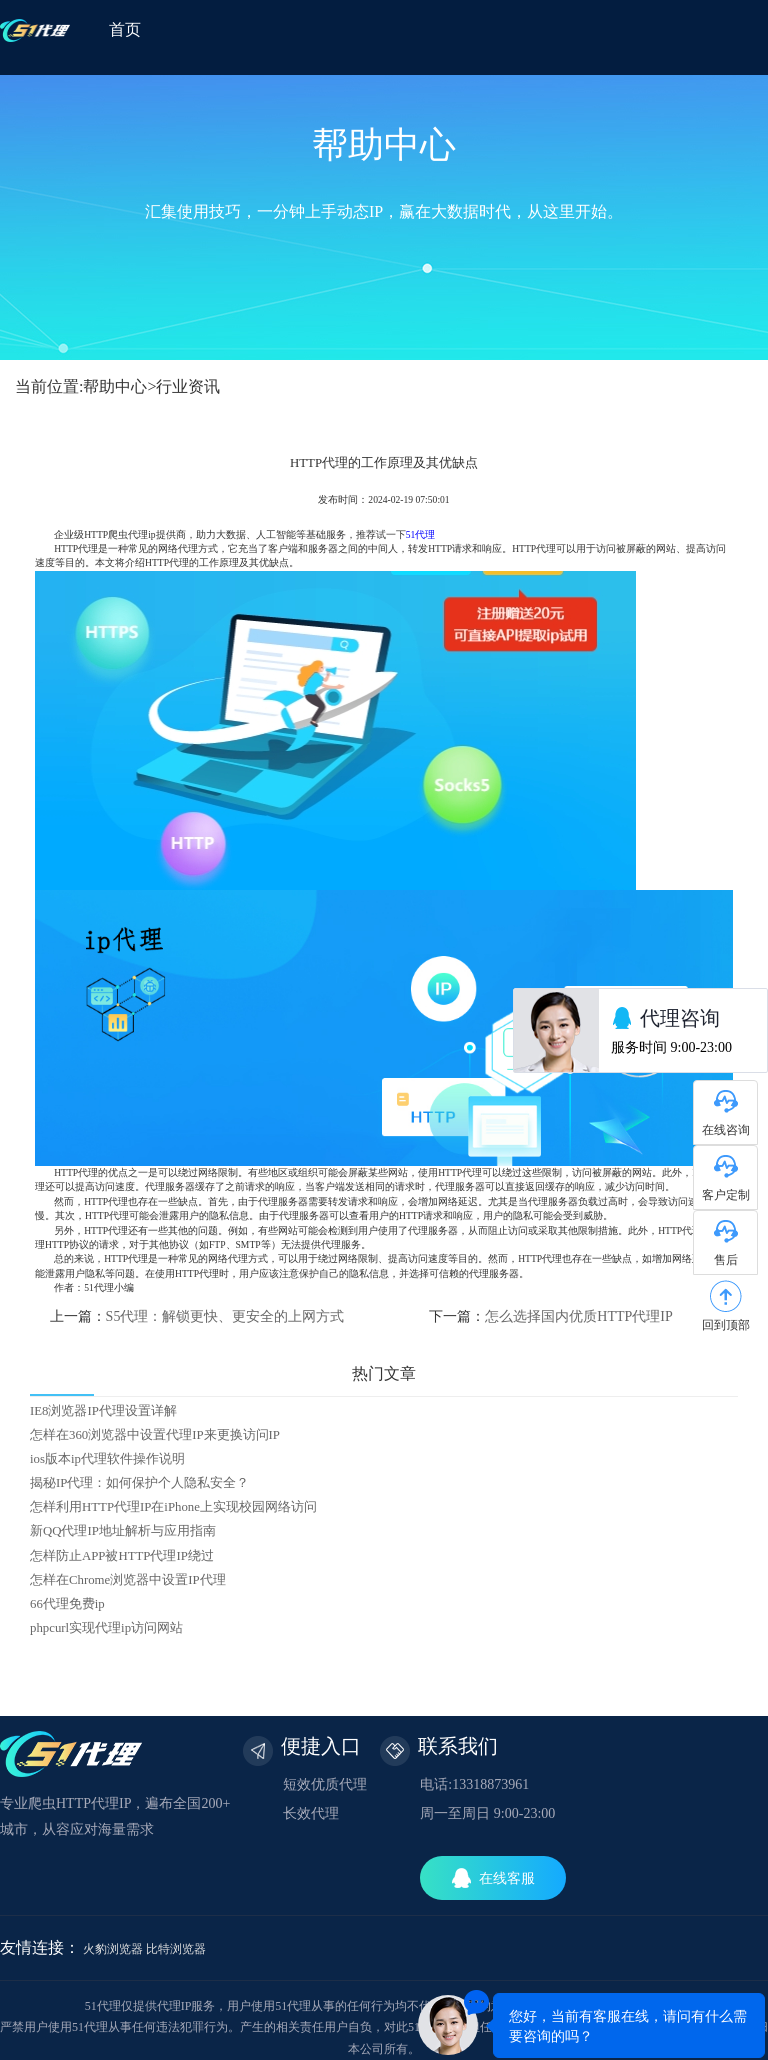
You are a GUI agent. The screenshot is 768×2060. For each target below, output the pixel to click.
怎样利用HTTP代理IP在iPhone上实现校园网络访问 (173, 1507)
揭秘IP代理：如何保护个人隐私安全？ (139, 1483)
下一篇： (550, 1316)
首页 (125, 29)
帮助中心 (115, 386)
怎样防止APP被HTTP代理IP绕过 (122, 1556)
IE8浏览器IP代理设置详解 (103, 1411)
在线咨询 (726, 1130)
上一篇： (197, 1316)
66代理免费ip (67, 1604)
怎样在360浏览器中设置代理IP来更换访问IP (155, 1435)
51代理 (421, 534)
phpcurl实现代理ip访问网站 (106, 1628)
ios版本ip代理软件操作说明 (107, 1459)
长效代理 (311, 1813)
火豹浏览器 (113, 1949)
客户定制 (726, 1195)
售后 (726, 1260)
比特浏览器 (176, 1949)
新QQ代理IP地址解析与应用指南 (123, 1531)
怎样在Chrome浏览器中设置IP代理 (128, 1580)
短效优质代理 (325, 1784)
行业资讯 (188, 386)
